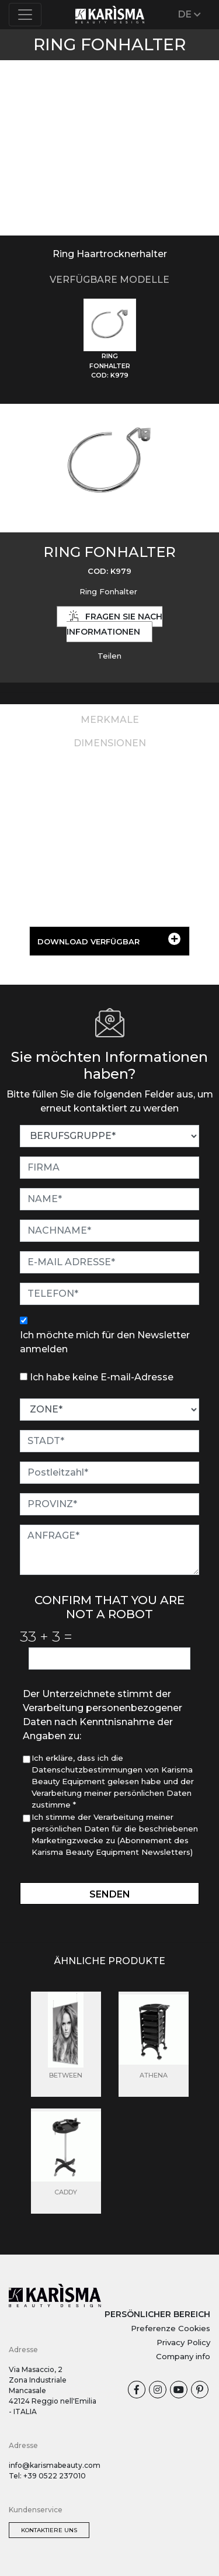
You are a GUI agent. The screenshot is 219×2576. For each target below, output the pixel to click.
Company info (183, 2356)
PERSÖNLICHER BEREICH (157, 2314)
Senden (109, 1894)
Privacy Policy (183, 2342)
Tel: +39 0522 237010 (47, 2475)
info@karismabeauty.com (54, 2465)
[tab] (110, 339)
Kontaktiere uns (49, 2530)
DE (189, 14)
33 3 (46, 1636)
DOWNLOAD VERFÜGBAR (108, 939)
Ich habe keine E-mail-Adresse (101, 1377)
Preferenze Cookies (170, 2328)
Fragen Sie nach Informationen (114, 623)
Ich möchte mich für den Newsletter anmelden (105, 1342)
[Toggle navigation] (25, 14)
